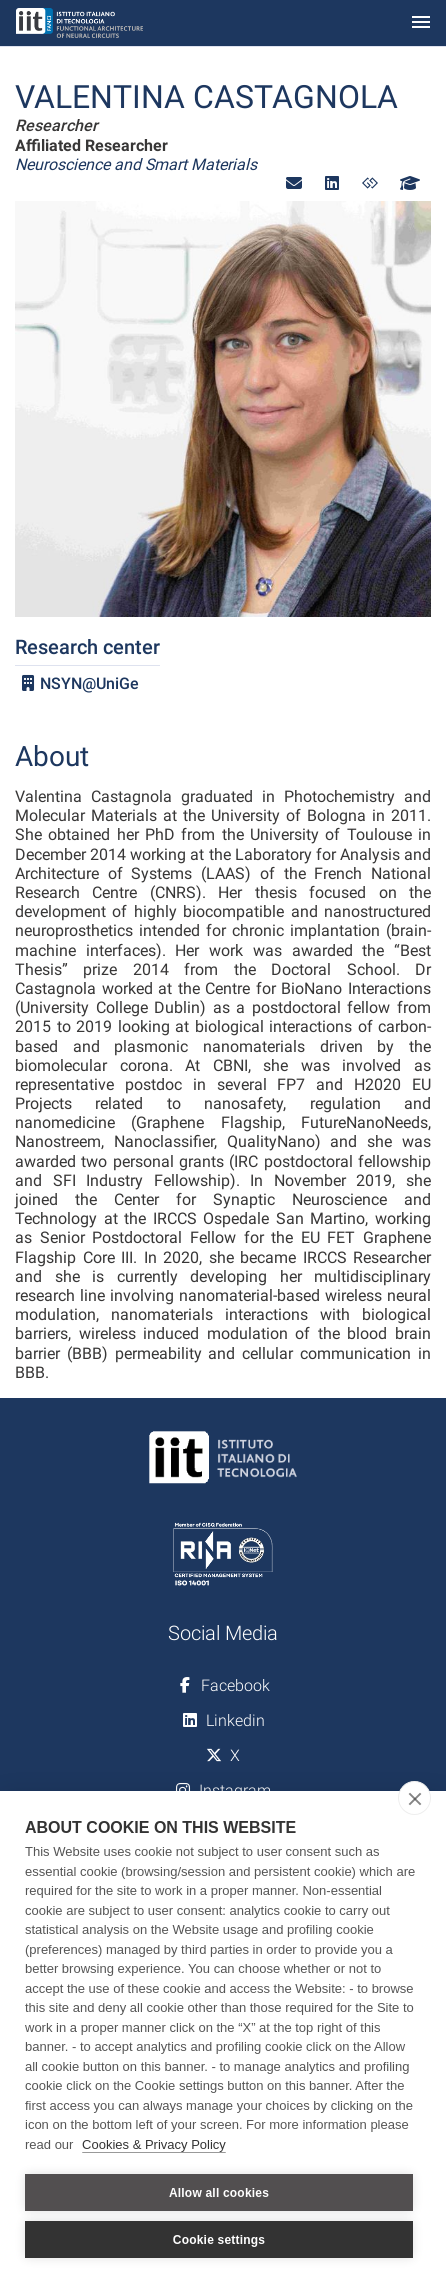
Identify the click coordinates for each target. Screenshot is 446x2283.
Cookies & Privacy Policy (154, 2144)
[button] (294, 183)
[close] (414, 1798)
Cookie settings (219, 2240)
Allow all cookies (219, 2193)
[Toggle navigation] (421, 23)
